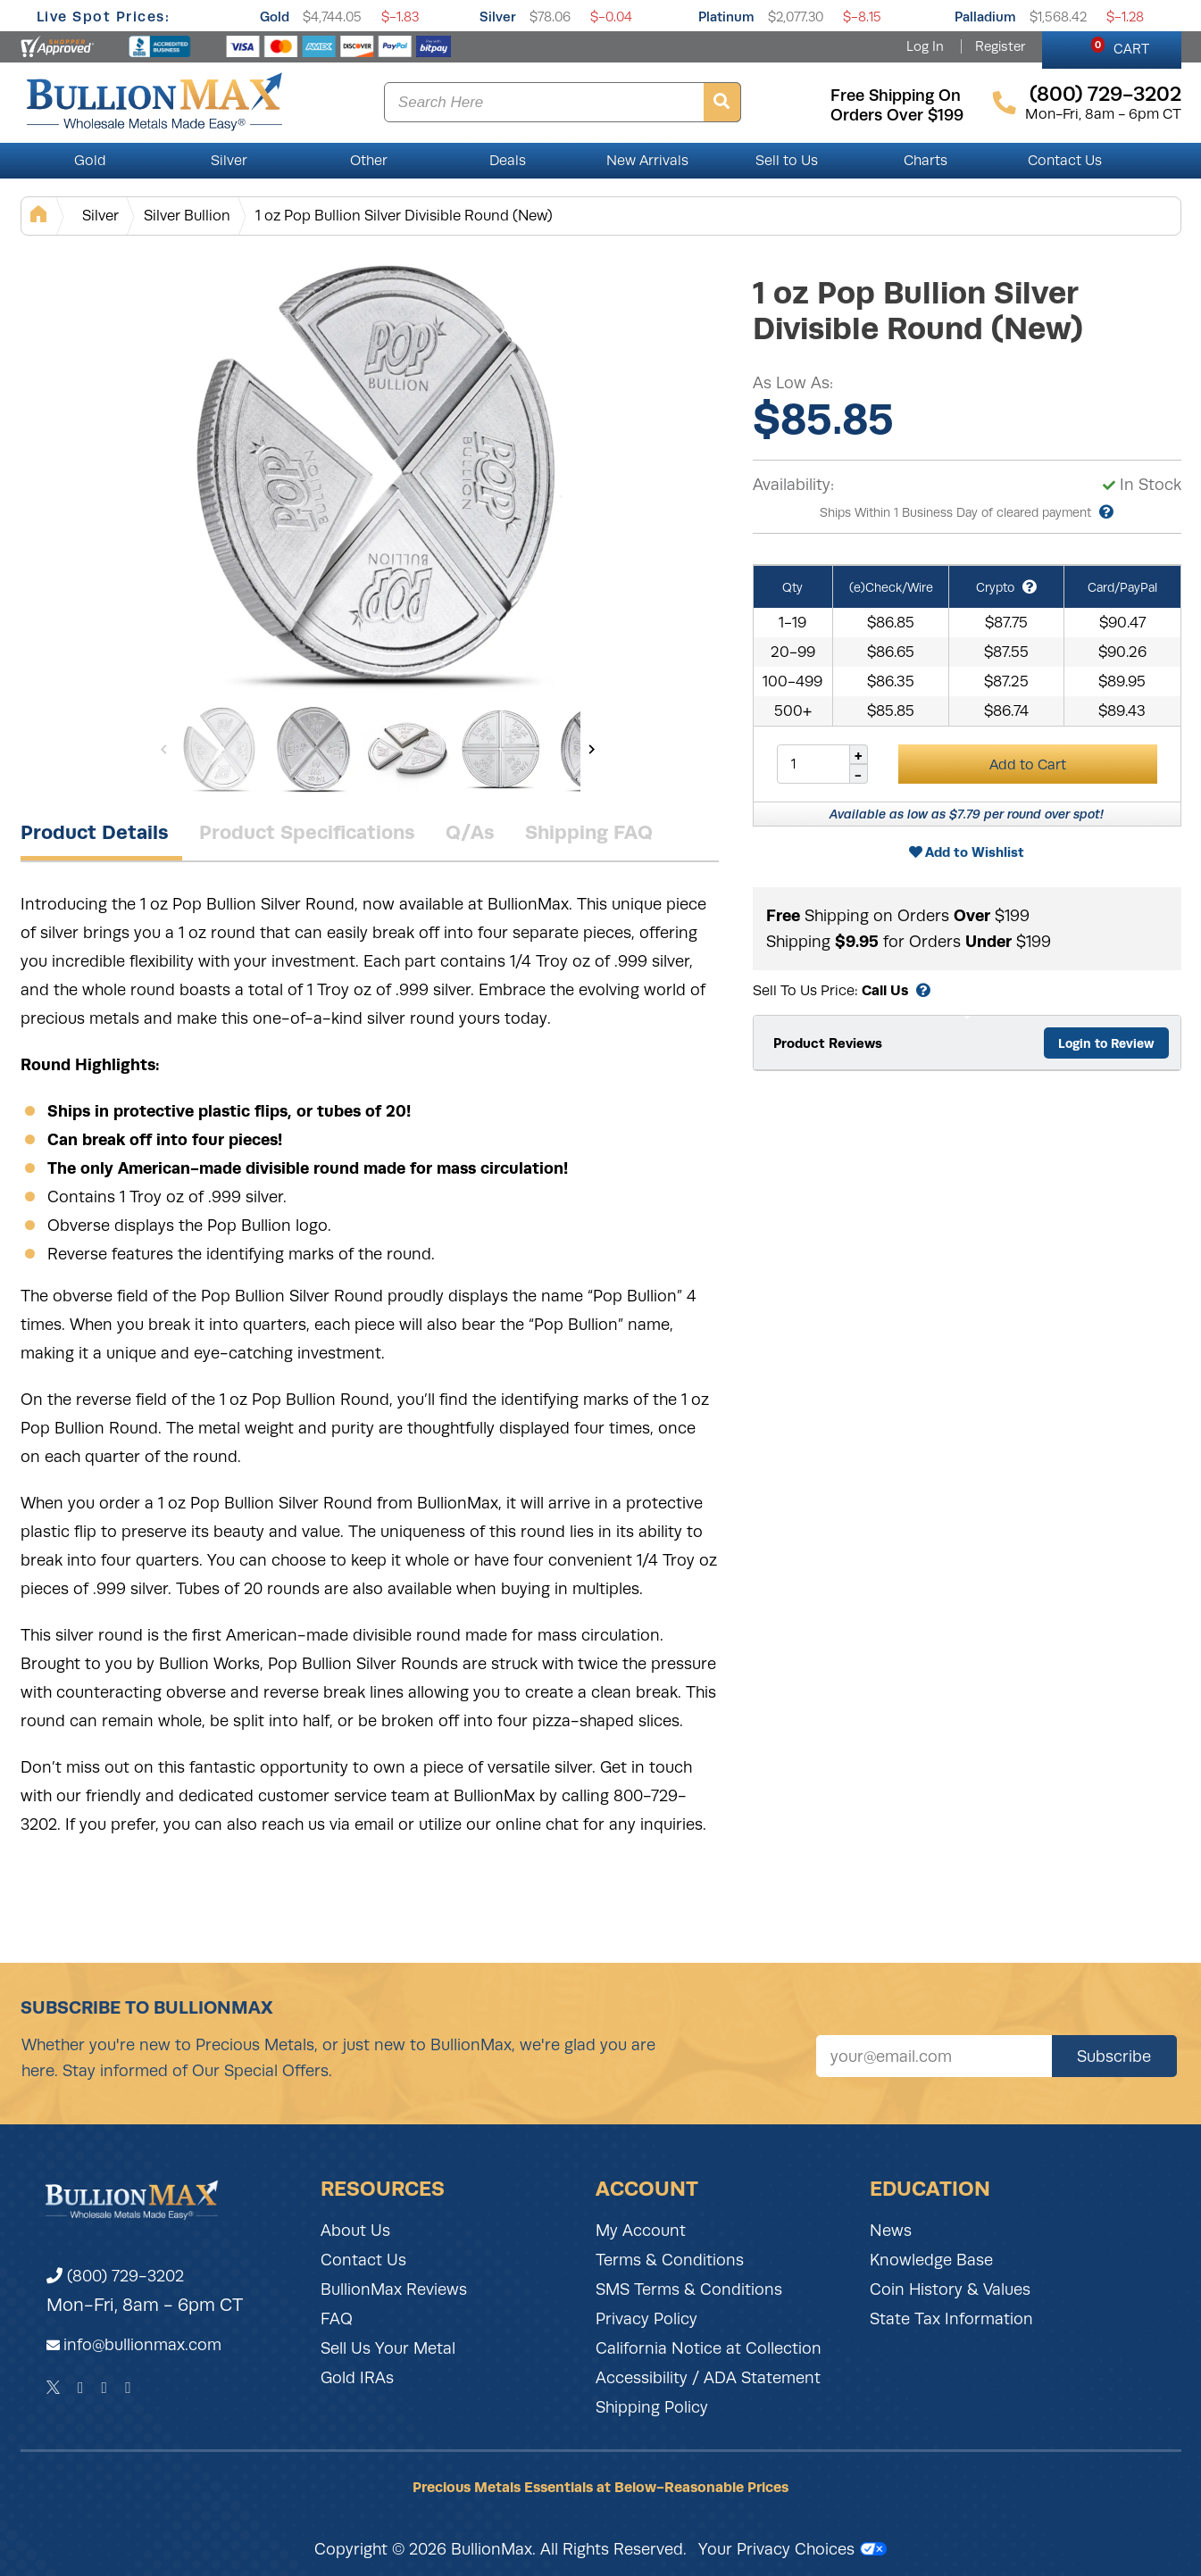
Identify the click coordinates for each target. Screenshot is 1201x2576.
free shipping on (895, 95)
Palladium (985, 16)
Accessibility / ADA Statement (708, 2378)
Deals (507, 161)
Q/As (470, 831)
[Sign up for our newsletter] (934, 2056)
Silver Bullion (187, 215)
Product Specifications (307, 831)
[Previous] (163, 749)
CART (1120, 46)
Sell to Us (786, 161)
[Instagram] (105, 2388)
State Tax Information (951, 2319)
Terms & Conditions (670, 2260)
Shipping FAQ (589, 831)
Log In (925, 46)
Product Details (95, 831)
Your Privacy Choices (792, 2549)
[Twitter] (53, 2388)
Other (369, 161)
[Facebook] (81, 2388)
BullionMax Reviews (394, 2289)
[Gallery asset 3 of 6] (407, 749)
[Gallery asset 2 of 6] (313, 749)
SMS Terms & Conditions (689, 2289)
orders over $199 (896, 115)
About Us (355, 2230)
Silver (498, 16)
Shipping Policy (652, 2407)
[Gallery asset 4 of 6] (501, 749)
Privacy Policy (646, 2319)
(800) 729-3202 (115, 2276)
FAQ (337, 2319)
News (891, 2230)
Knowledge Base (931, 2260)
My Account (641, 2230)
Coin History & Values (950, 2289)
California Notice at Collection (709, 2348)
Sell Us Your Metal (388, 2348)
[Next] (591, 749)
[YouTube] (128, 2388)
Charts (925, 161)
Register (1000, 46)
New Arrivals (647, 161)
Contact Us (1065, 161)
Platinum (726, 16)
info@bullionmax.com (142, 2345)
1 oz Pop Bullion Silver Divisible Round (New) (404, 215)
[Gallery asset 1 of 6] (377, 472)
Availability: (793, 485)
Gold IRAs (357, 2378)
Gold (274, 16)
